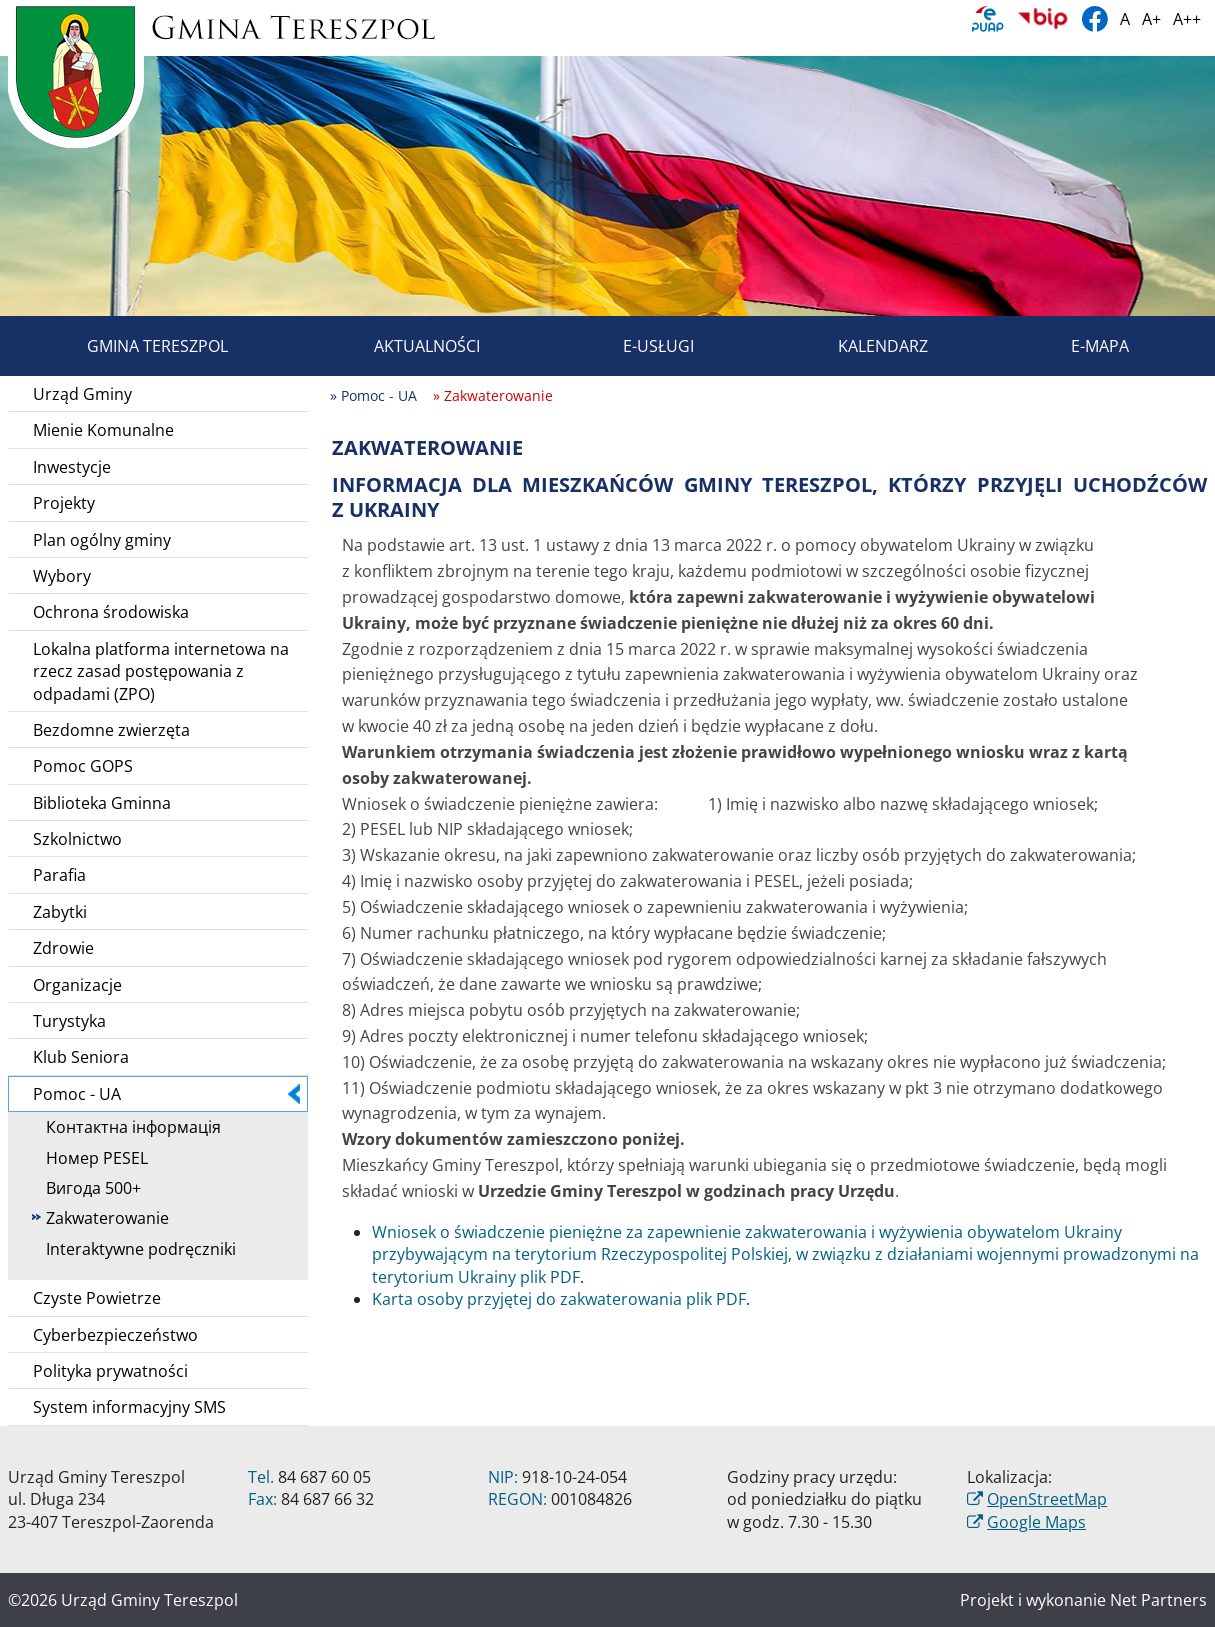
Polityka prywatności (110, 1371)
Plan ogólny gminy (102, 540)
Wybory (62, 576)
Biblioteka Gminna (102, 803)
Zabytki (60, 912)
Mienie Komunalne (103, 430)
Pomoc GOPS (83, 766)
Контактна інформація (126, 1127)
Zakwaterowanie (100, 1218)
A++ (1187, 19)
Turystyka (69, 1021)
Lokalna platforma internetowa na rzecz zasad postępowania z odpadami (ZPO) (161, 671)
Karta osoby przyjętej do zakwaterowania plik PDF (559, 1299)
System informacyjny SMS (129, 1407)
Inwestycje (72, 467)
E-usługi (635, 346)
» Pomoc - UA (373, 395)
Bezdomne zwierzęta (111, 730)
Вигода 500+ (86, 1188)
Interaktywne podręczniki (134, 1249)
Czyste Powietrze (97, 1298)
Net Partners (1158, 1600)
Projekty (64, 503)
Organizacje (77, 985)
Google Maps (1036, 1522)
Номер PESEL (90, 1158)
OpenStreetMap (1047, 1499)
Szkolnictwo (77, 839)
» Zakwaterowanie (493, 395)
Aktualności (404, 346)
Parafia (59, 875)
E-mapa (1077, 346)
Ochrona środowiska (111, 612)
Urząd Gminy (82, 394)
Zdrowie (63, 948)
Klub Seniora (81, 1057)
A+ (1151, 19)
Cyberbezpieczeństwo (115, 1335)
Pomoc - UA (166, 1094)
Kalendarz (860, 346)
